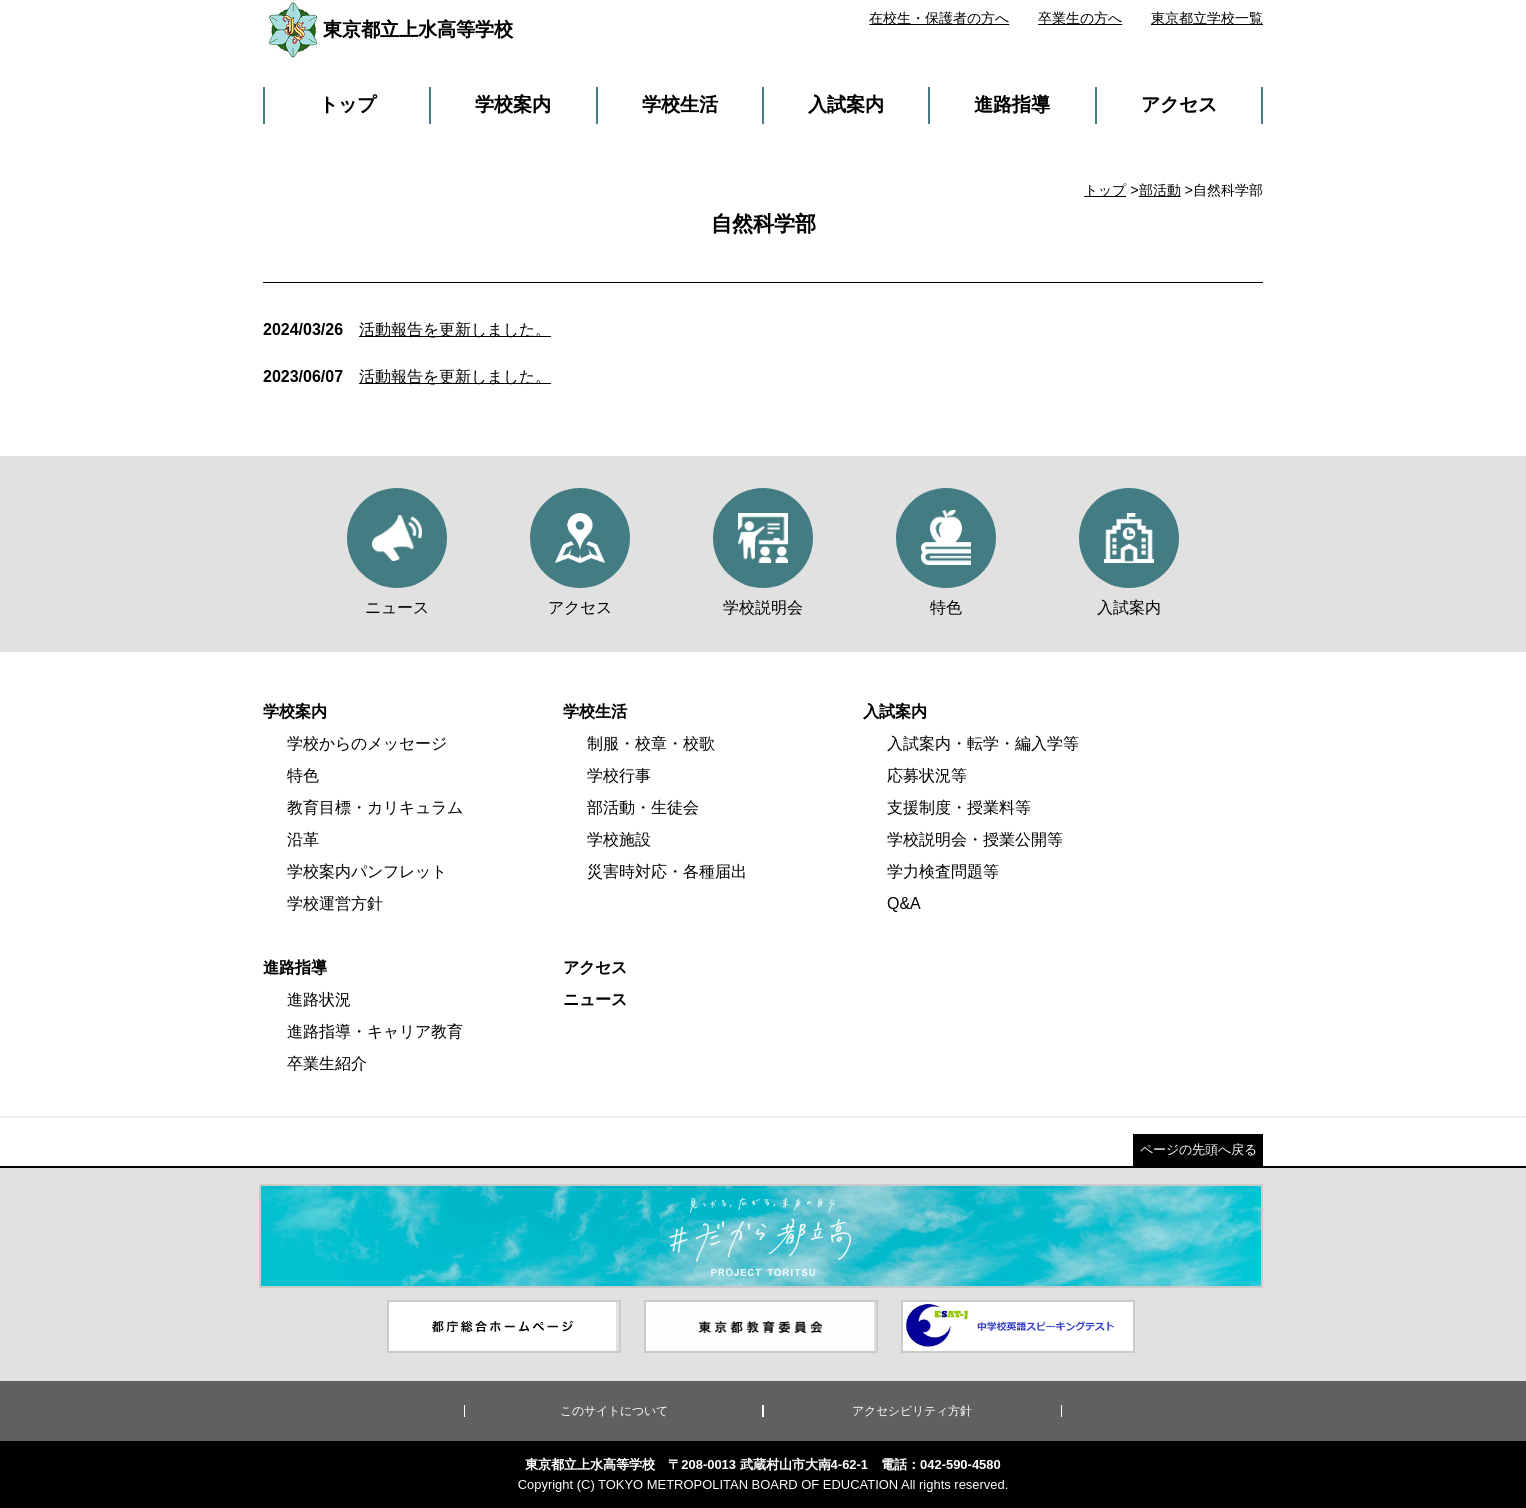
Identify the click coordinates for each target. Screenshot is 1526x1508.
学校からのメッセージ (367, 743)
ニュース (595, 999)
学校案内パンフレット (367, 871)
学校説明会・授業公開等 (975, 839)
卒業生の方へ (1080, 18)
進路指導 (1012, 104)
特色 (303, 775)
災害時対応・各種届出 (667, 871)
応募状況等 (927, 775)
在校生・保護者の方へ (939, 18)
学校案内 (513, 104)
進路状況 (319, 999)
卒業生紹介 (327, 1063)
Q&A (904, 903)
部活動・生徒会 (643, 807)
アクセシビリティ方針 (912, 1411)
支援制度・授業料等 (959, 807)
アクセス (1179, 104)
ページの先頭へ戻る (1198, 1149)
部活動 (1160, 190)
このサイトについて (614, 1411)
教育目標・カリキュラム (375, 807)
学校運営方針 (335, 903)
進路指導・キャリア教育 (375, 1031)
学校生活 (680, 104)
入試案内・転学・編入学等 (983, 743)
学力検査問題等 (943, 871)
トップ (347, 104)
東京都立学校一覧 (1207, 18)
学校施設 (619, 839)
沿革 (303, 839)
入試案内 (846, 104)
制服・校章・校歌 (651, 743)
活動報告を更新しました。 (407, 329)
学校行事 (619, 775)
